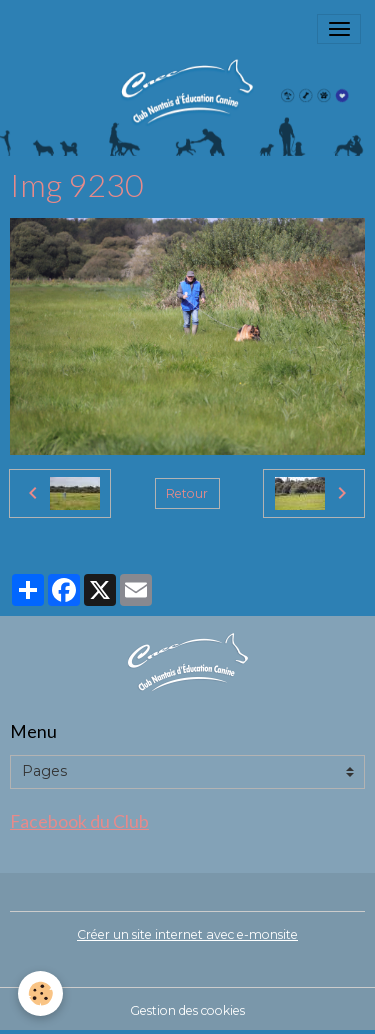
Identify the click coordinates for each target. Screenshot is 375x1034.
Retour (187, 493)
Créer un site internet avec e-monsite (187, 934)
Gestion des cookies (187, 1010)
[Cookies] (40, 993)
